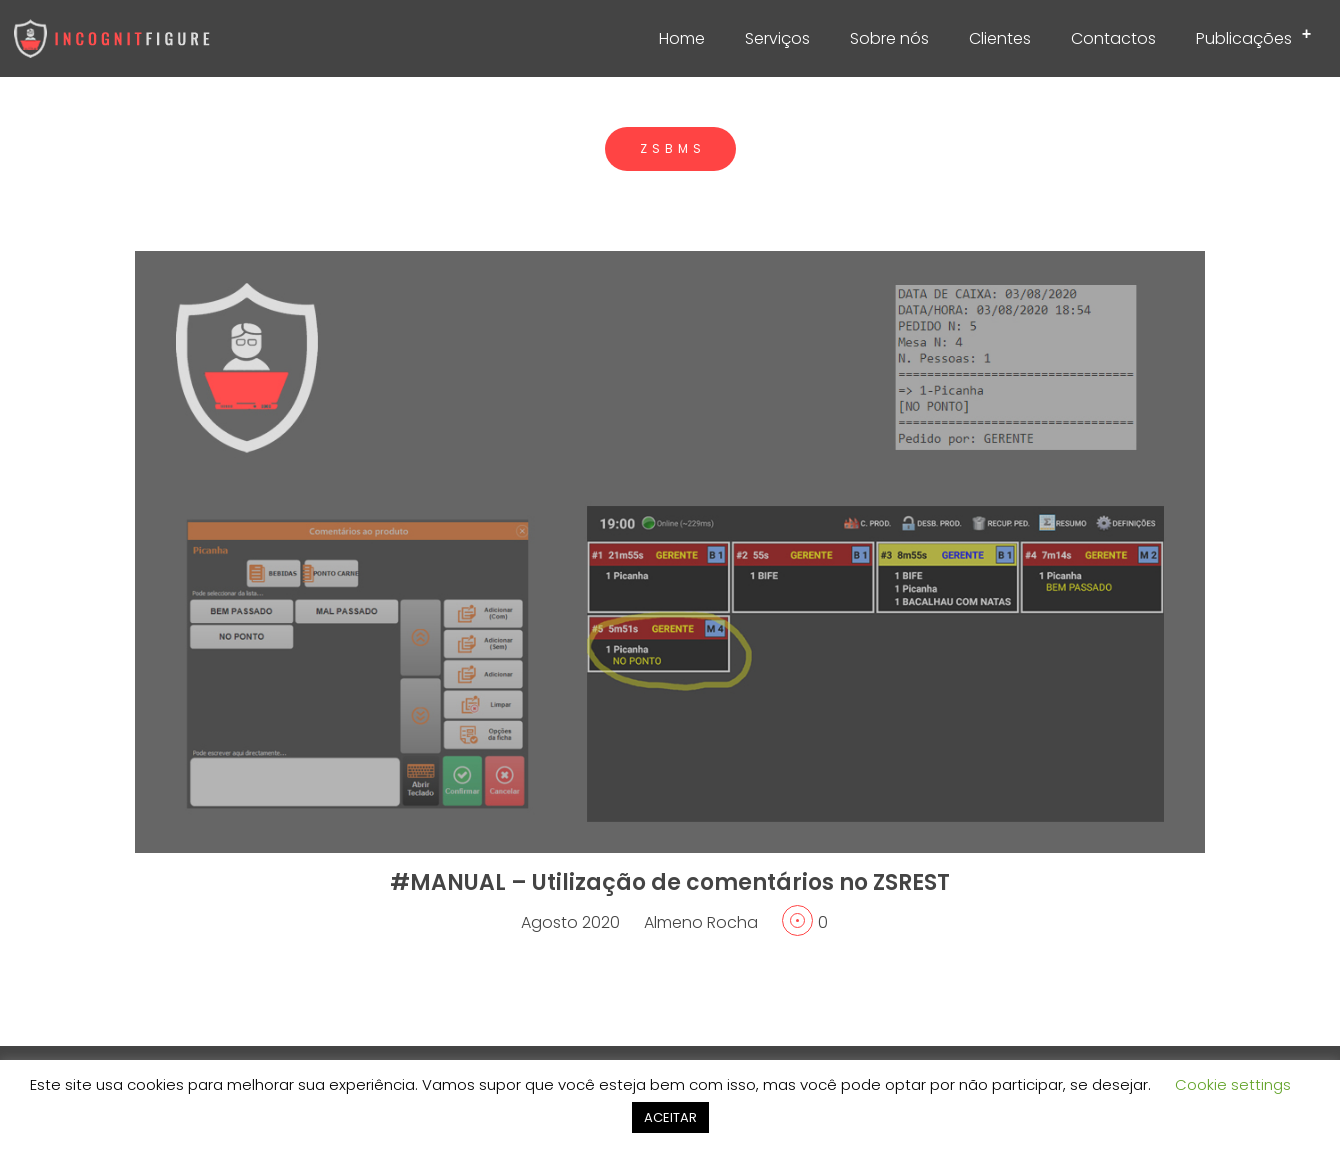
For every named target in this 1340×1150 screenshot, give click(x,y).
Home (682, 38)
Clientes (1000, 38)
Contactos (1113, 38)
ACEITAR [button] (670, 1117)
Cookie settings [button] (1233, 1084)
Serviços (777, 38)
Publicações (1260, 35)
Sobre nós (889, 38)
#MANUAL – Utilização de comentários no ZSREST (670, 882)
